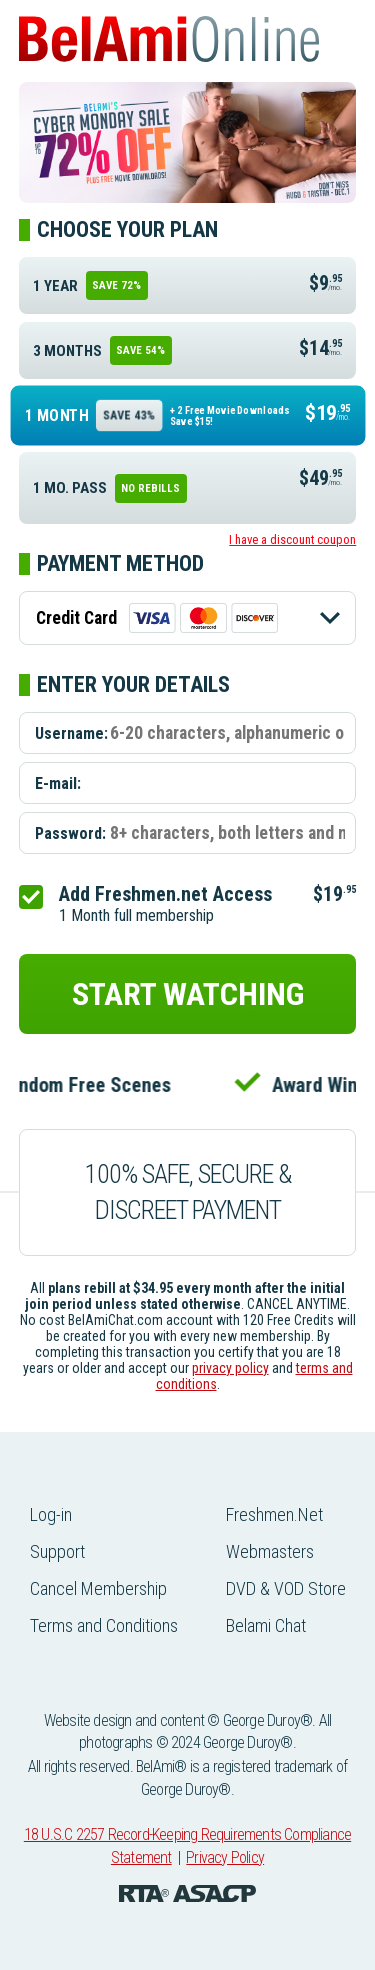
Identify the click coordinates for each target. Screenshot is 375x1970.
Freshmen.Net (274, 1514)
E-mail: (58, 782)
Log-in (51, 1514)
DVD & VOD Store (286, 1588)
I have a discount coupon (292, 539)
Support (57, 1551)
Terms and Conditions (104, 1625)
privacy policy (230, 1368)
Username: (71, 732)
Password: (70, 832)
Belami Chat (266, 1625)
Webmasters (270, 1551)
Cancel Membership (98, 1588)
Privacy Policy (225, 1857)
